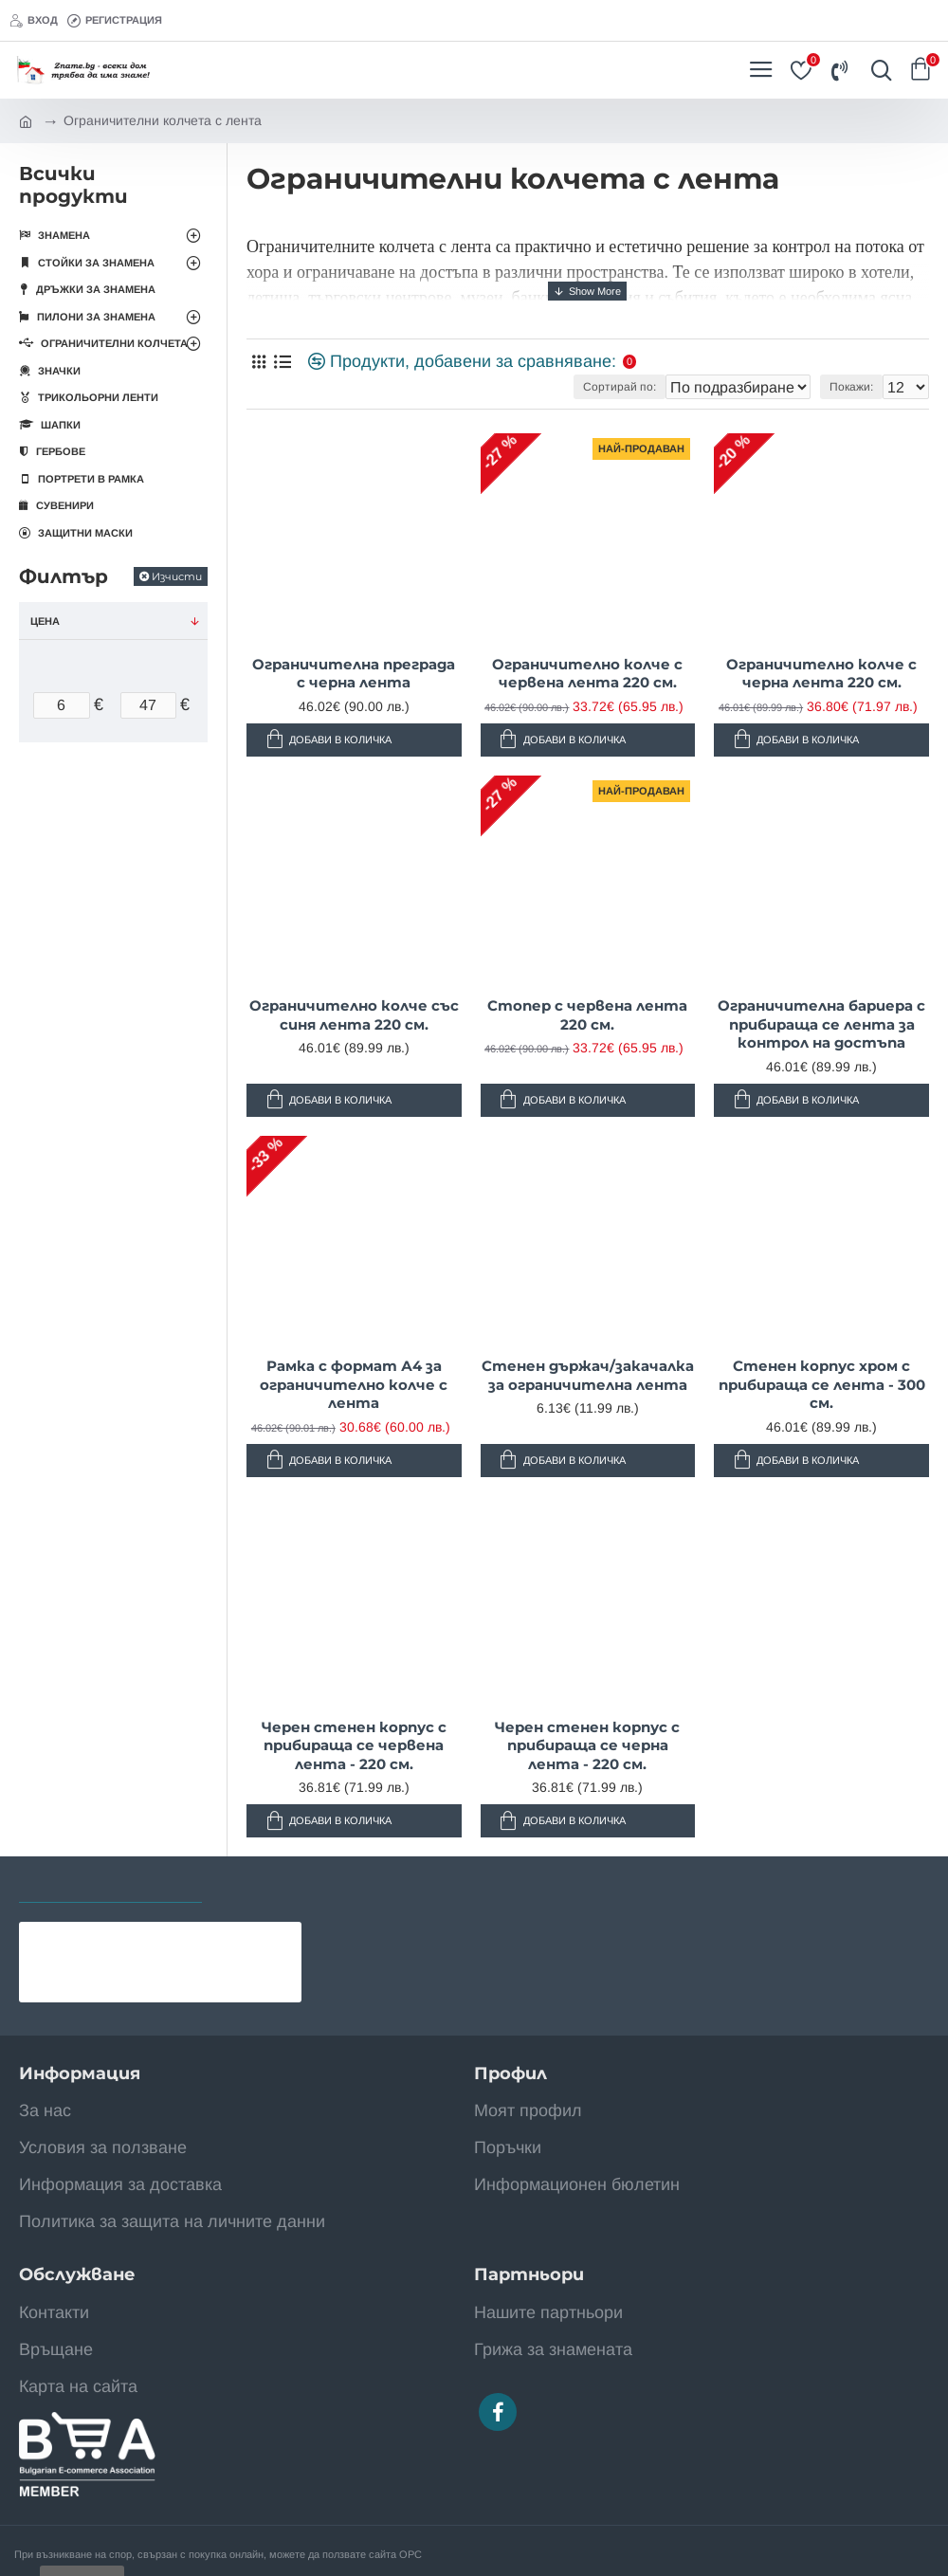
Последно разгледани (110, 1883)
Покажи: (851, 386)
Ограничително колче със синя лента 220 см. (354, 1014)
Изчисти (177, 576)
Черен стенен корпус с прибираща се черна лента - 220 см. (587, 1745)
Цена (45, 621)
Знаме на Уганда (160, 1937)
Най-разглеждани (294, 1883)
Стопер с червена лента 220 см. (587, 1014)
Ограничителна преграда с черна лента (353, 673)
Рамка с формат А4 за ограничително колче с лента (353, 1384)
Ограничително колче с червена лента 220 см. (587, 673)
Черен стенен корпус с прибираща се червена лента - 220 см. (354, 1745)
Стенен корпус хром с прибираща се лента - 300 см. (822, 1384)
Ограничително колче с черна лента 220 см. (821, 673)
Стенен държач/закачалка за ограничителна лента (588, 1375)
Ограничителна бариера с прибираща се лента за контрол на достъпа (821, 1023)
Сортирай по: (619, 386)
